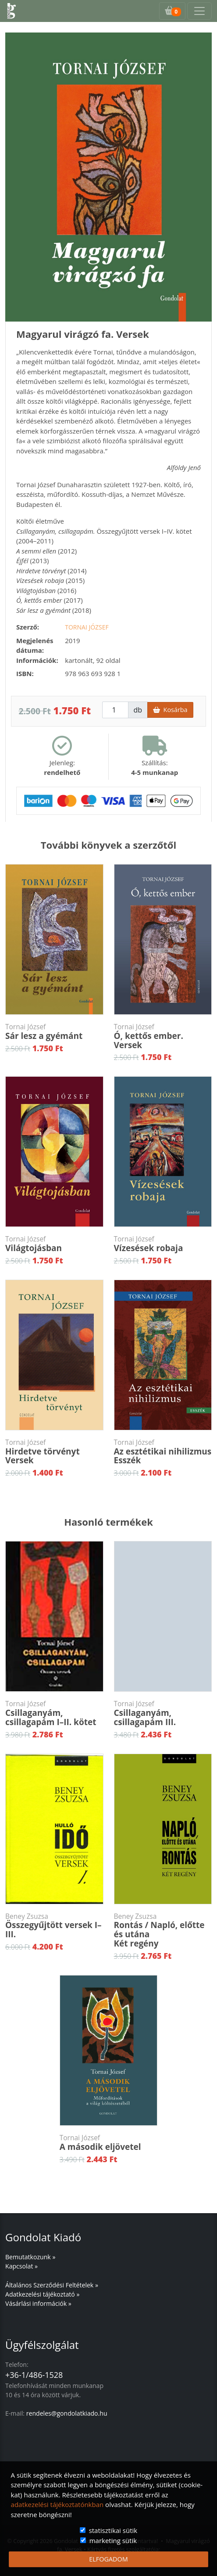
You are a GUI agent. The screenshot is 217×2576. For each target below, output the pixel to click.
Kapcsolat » (21, 2266)
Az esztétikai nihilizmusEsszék (163, 1452)
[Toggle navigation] (199, 11)
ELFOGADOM (108, 2559)
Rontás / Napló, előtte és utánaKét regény (163, 1931)
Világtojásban (54, 1244)
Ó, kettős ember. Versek (163, 1036)
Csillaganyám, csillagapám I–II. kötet (54, 1713)
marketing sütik (113, 2540)
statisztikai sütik (113, 2530)
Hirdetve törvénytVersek (54, 1452)
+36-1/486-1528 (34, 2375)
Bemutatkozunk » (30, 2257)
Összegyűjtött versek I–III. (54, 1926)
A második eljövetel (109, 2143)
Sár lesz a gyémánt (54, 1032)
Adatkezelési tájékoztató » (42, 2294)
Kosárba (170, 710)
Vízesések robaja (163, 1244)
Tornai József (87, 627)
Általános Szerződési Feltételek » (51, 2285)
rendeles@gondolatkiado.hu (66, 2413)
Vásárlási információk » (38, 2303)
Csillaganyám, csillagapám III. (163, 1713)
